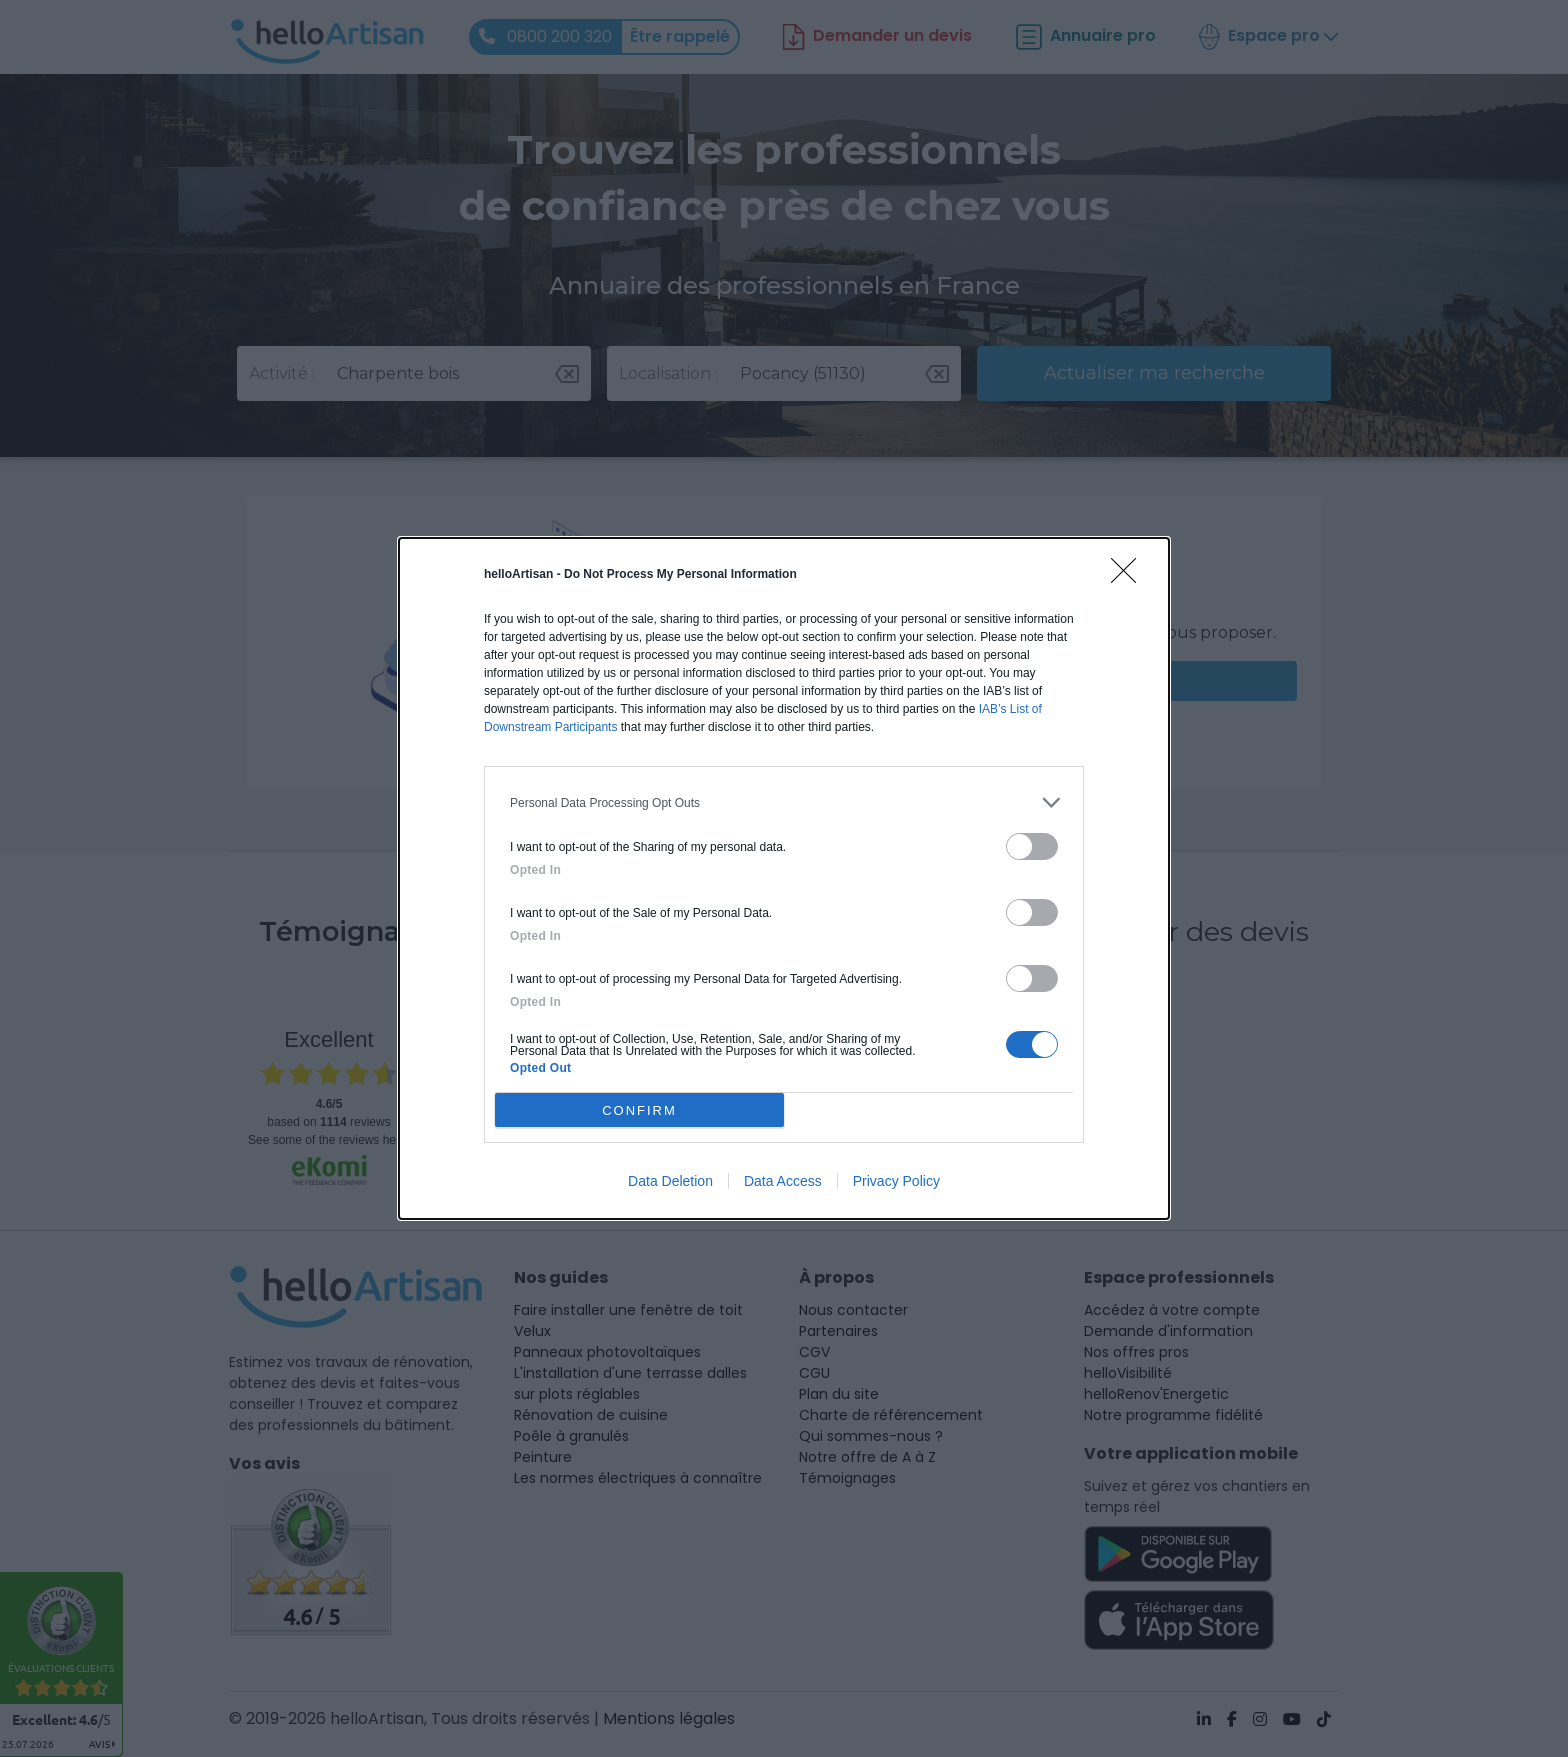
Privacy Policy (896, 1181)
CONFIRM (639, 1109)
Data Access (783, 1181)
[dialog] (784, 878)
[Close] (1130, 577)
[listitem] (784, 802)
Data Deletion (670, 1181)
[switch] (1032, 846)
